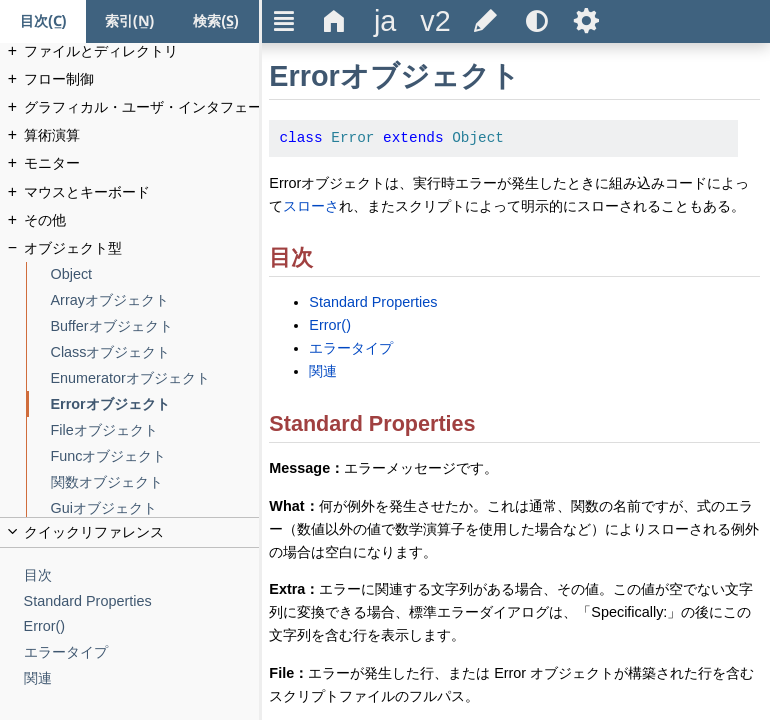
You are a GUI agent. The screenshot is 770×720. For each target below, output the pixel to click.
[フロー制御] (142, 79)
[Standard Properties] (142, 601)
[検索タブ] (216, 21)
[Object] (155, 274)
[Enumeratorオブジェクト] (155, 378)
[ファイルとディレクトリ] (142, 51)
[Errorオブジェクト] (155, 404)
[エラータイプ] (142, 652)
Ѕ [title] (586, 21)
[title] (385, 21)
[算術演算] (142, 135)
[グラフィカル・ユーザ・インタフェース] (142, 107)
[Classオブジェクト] (155, 352)
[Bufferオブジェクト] (155, 326)
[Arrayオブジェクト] (155, 300)
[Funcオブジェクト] (155, 456)
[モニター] (142, 163)
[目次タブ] (43, 21)
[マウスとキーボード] (142, 192)
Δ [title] (334, 21)
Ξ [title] (284, 21)
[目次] (142, 575)
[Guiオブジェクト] (155, 508)
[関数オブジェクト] (155, 482)
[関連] (142, 678)
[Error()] (142, 626)
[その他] (142, 220)
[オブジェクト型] (142, 248)
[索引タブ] (129, 21)
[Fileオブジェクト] (155, 430)
